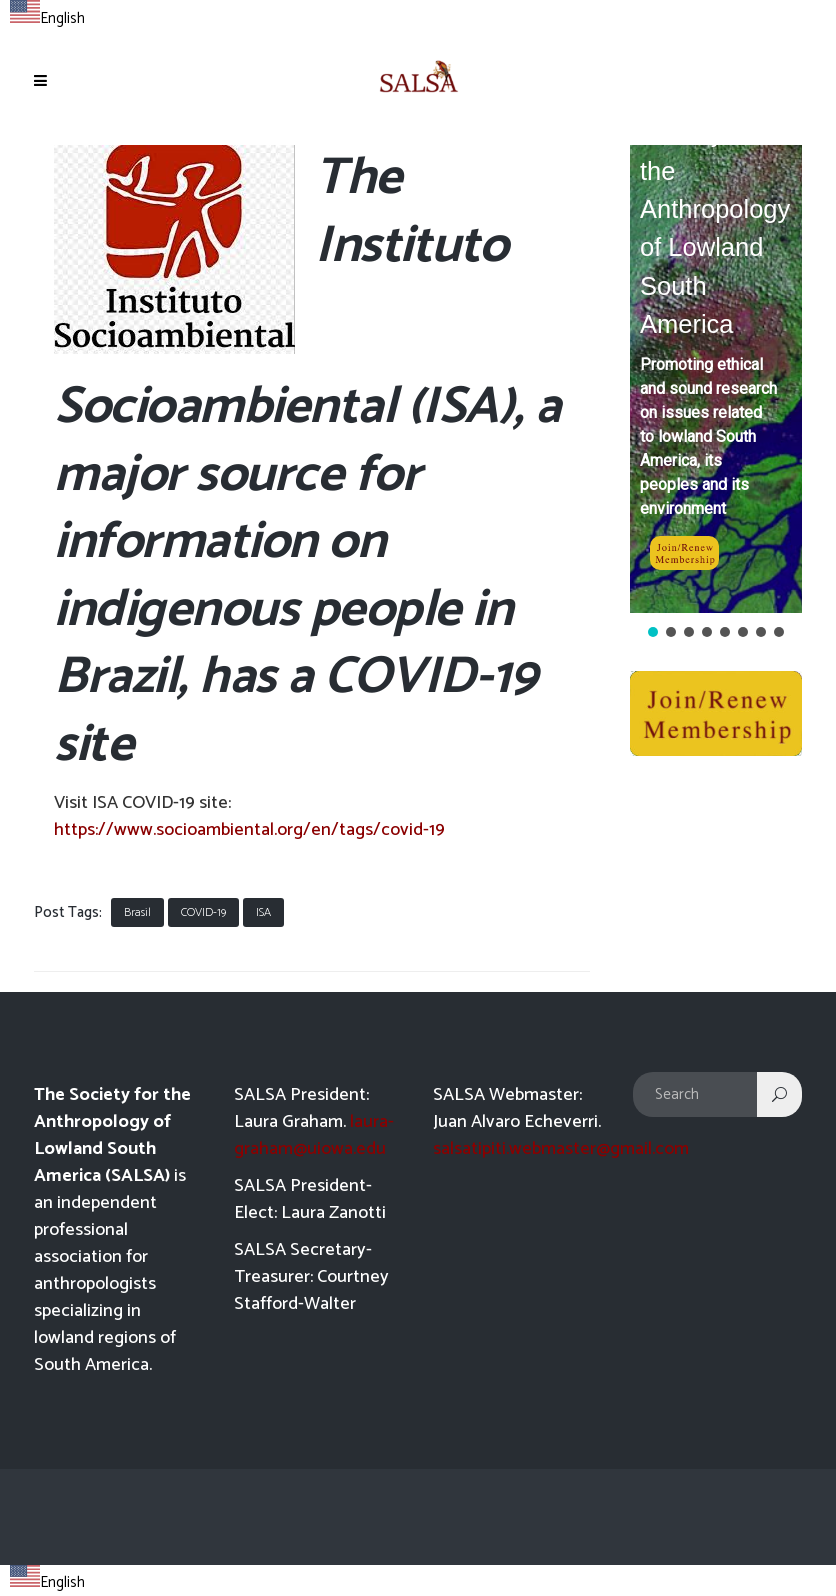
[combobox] (47, 16)
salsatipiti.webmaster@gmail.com (561, 1149)
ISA (263, 912)
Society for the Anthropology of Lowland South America (715, 228)
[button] (716, 379)
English (47, 18)
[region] (716, 393)
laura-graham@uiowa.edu (314, 1135)
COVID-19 (203, 912)
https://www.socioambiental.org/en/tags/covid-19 (249, 830)
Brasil (137, 912)
